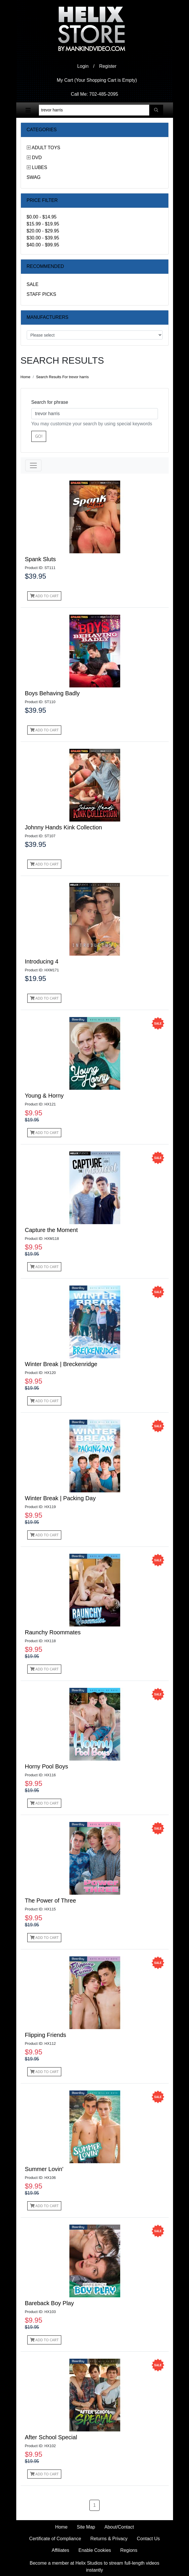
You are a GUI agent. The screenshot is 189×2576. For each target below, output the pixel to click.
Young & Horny (44, 1095)
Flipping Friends (45, 2035)
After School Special (51, 2437)
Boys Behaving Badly (52, 693)
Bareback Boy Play (49, 2303)
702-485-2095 (103, 94)
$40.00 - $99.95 (43, 244)
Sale (33, 284)
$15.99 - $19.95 (43, 223)
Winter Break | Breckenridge (61, 1364)
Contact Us (148, 2538)
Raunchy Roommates (53, 1632)
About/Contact (119, 2527)
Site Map (86, 2527)
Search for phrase (49, 402)
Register (108, 66)
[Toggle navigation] (28, 110)
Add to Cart (44, 595)
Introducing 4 (42, 961)
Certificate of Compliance (55, 2538)
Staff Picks (41, 294)
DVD (37, 157)
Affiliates (60, 2550)
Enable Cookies (94, 2550)
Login (83, 66)
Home (25, 377)
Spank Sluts (40, 559)
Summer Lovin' (44, 2169)
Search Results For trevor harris (62, 377)
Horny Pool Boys (46, 1766)
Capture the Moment (51, 1230)
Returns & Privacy (108, 2538)
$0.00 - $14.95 (42, 216)
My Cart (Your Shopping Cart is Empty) (97, 80)
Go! (38, 436)
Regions (128, 2550)
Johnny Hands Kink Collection (63, 827)
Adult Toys (46, 147)
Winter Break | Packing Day (60, 1498)
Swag (34, 177)
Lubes (39, 167)
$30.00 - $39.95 (43, 237)
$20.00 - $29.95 (43, 230)
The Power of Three (50, 1900)
